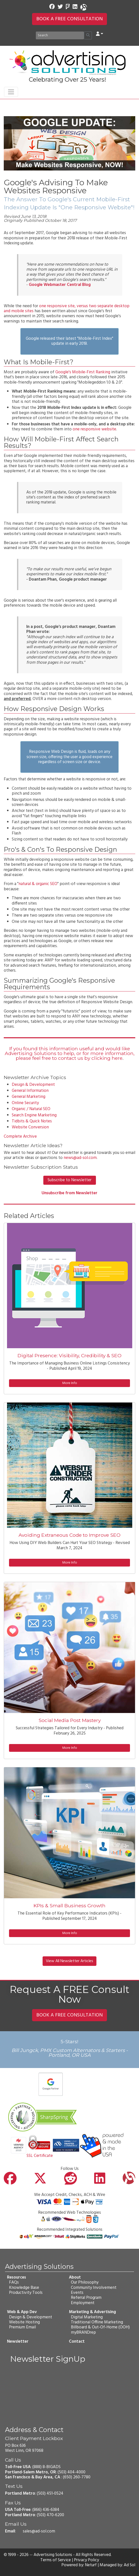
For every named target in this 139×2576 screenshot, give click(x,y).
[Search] (60, 35)
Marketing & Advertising (92, 2312)
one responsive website (94, 429)
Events (77, 2292)
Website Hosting (24, 2322)
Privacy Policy (86, 2560)
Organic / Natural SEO (31, 1109)
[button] (99, 34)
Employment (82, 2303)
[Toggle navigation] (11, 92)
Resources (16, 2277)
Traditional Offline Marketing (97, 2322)
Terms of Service (55, 2560)
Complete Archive (20, 1136)
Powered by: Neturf (79, 2565)
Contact (77, 2341)
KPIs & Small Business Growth (69, 1906)
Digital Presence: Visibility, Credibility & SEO (69, 1355)
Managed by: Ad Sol (117, 2565)
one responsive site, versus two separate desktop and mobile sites (66, 308)
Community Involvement (93, 2287)
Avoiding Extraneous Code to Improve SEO (69, 1535)
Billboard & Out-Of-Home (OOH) (100, 2327)
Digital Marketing (87, 2317)
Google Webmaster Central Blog (60, 284)
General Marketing (28, 1096)
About (75, 2277)
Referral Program (86, 2297)
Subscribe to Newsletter (69, 1180)
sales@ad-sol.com (39, 2531)
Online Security (25, 1103)
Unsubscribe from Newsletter (69, 1193)
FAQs (14, 2282)
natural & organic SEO (38, 884)
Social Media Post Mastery (70, 1720)
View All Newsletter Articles (69, 1961)
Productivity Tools (26, 2292)
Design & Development (33, 1084)
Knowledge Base (24, 2287)
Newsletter (18, 2341)
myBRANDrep (83, 2332)
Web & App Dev (22, 2312)
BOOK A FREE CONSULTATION (69, 19)
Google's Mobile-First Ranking (82, 372)
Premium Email (22, 2327)
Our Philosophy (84, 2282)
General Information (30, 1090)
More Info (69, 1383)
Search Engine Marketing (34, 1115)
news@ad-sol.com (80, 1157)
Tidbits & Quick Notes (32, 1121)
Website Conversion (30, 1127)
